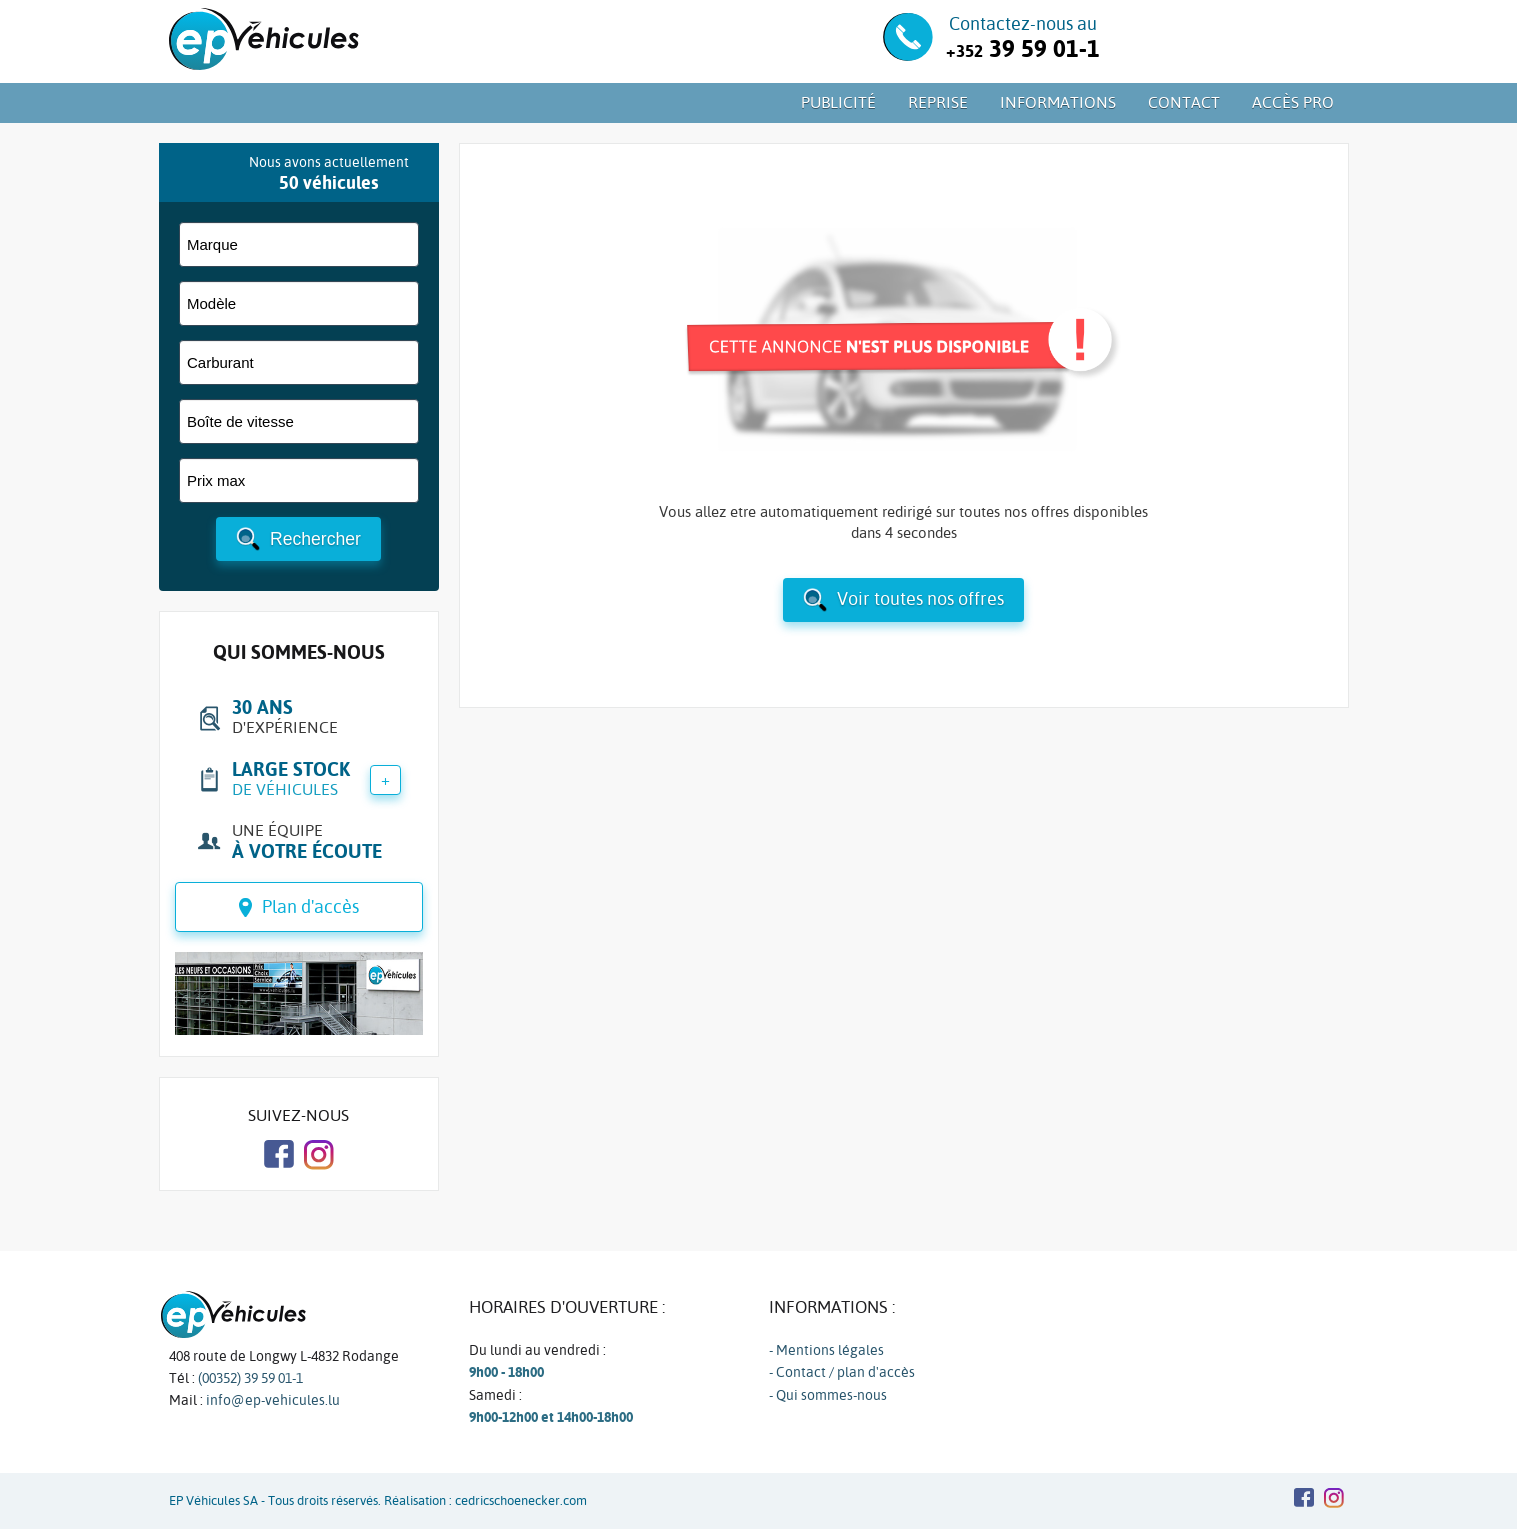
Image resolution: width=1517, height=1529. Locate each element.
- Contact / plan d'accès (842, 1372)
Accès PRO (1293, 102)
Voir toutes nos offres (920, 599)
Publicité (838, 102)
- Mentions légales (826, 1350)
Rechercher (315, 539)
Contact (1184, 102)
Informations (1058, 102)
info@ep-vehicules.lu (273, 1400)
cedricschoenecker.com (521, 1500)
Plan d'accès (310, 907)
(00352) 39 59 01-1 (250, 1378)
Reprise (938, 102)
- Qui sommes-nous (828, 1395)
